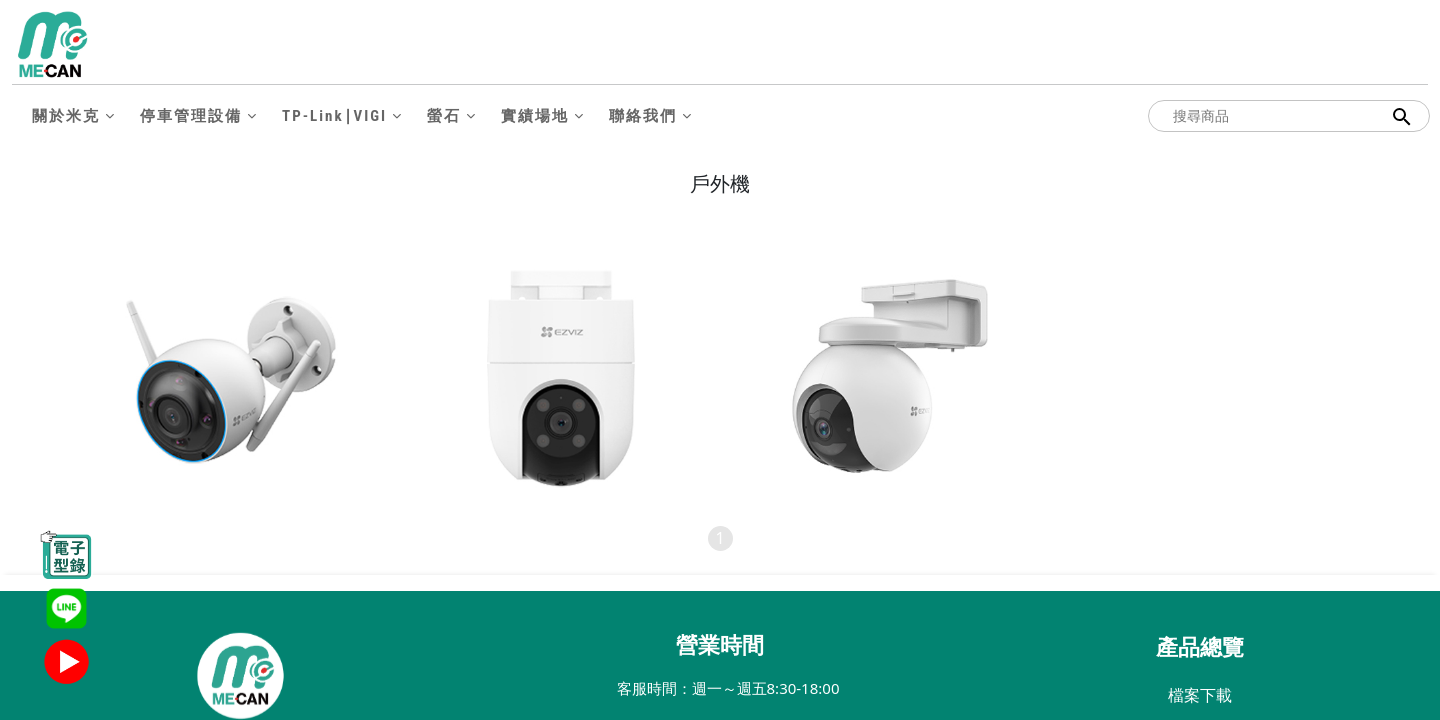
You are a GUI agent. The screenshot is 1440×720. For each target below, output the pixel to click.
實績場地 (535, 116)
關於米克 (66, 116)
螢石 (444, 116)
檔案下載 (1200, 695)
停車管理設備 (191, 116)
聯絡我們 (643, 116)
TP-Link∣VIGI (334, 116)
